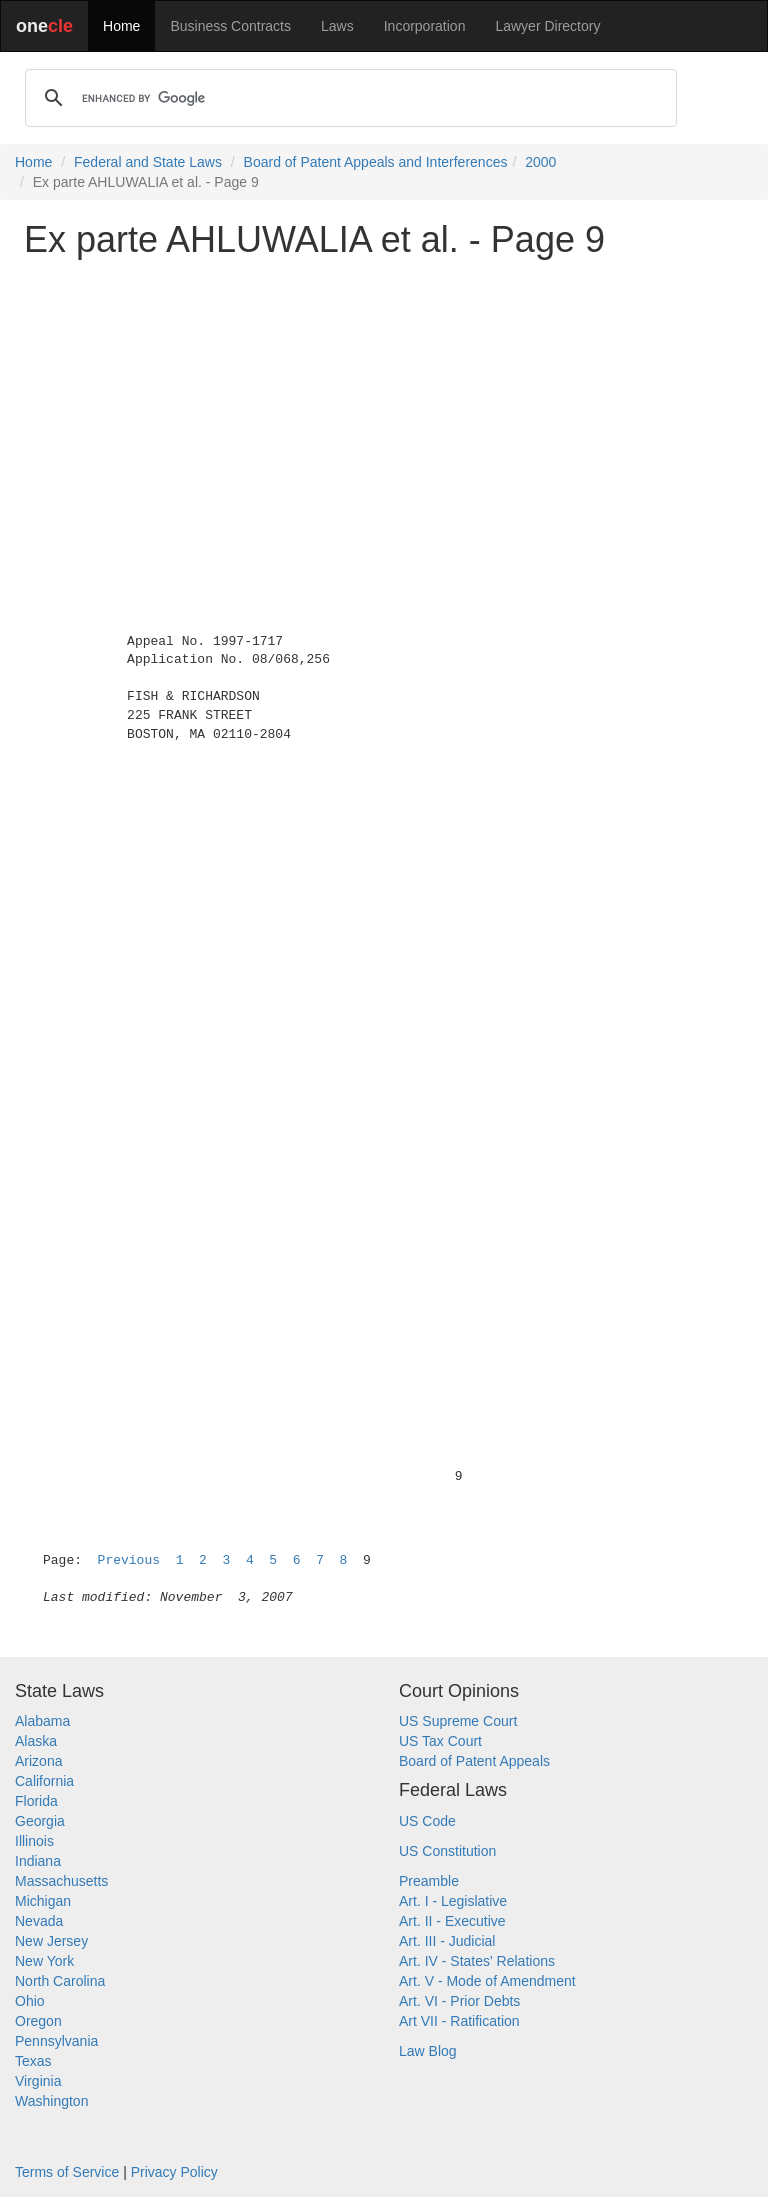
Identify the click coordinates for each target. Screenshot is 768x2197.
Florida (36, 1801)
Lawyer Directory (547, 26)
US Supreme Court (458, 1721)
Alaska (36, 1741)
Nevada (39, 1921)
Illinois (34, 1841)
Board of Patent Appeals (474, 1761)
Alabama (42, 1721)
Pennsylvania (56, 2041)
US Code (427, 1821)
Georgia (40, 1821)
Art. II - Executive (452, 1921)
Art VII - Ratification (459, 2021)
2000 (540, 162)
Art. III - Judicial (447, 1941)
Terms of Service (67, 2172)
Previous (129, 1560)
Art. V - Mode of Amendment (487, 1981)
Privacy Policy (174, 2172)
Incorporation (425, 26)
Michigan (43, 1901)
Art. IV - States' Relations (477, 1961)
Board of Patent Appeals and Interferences (376, 162)
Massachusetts (61, 1881)
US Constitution (447, 1851)
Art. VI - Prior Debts (459, 2001)
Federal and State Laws (148, 162)
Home (121, 26)
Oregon (38, 2021)
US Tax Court (440, 1741)
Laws (337, 26)
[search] (348, 98)
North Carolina (60, 1981)
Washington (51, 2101)
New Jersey (51, 1941)
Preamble (429, 1881)
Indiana (38, 1861)
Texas (33, 2061)
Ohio (30, 2001)
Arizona (38, 1761)
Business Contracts (230, 26)
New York (44, 1961)
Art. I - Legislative (453, 1901)
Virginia (38, 2081)
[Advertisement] (384, 414)
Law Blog (428, 2051)
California (44, 1781)
